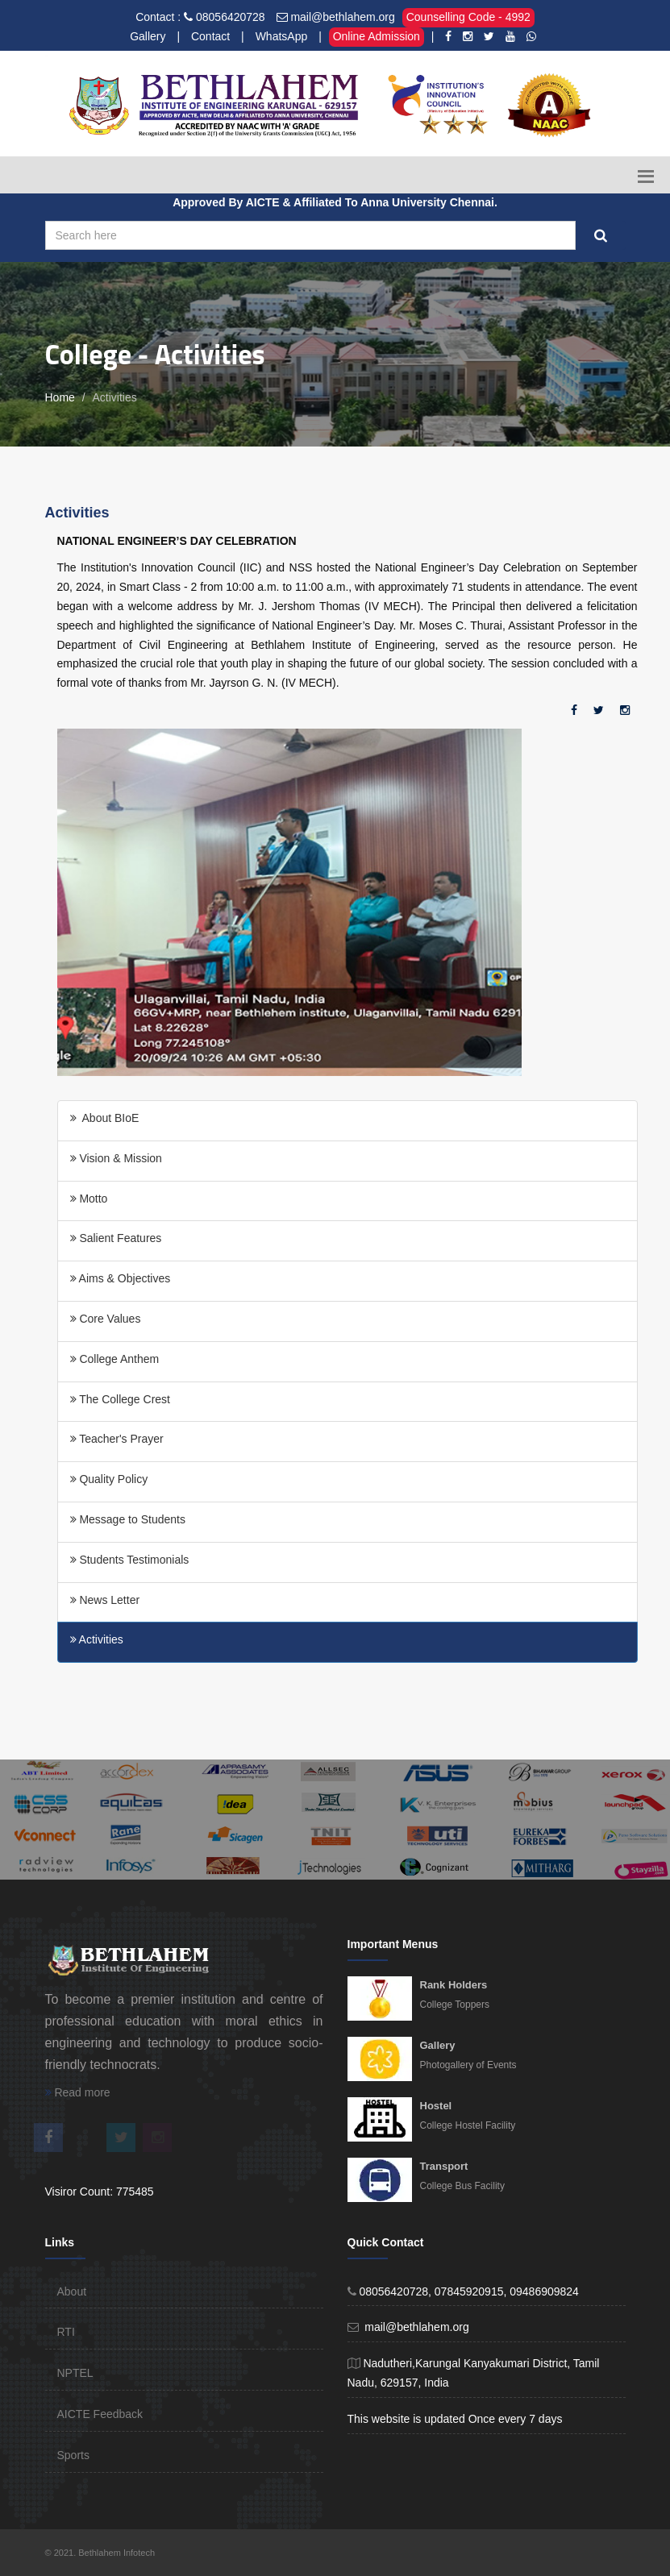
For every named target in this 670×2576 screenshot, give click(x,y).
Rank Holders (454, 1985)
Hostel (436, 2106)
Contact (210, 36)
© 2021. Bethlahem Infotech (100, 2552)
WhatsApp (282, 36)
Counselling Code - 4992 (468, 16)
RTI (66, 2331)
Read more (77, 2092)
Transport (444, 2166)
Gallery (147, 36)
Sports (73, 2455)
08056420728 (230, 16)
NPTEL (75, 2372)
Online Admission (376, 36)
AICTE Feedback (100, 2414)
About (72, 2291)
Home (60, 397)
